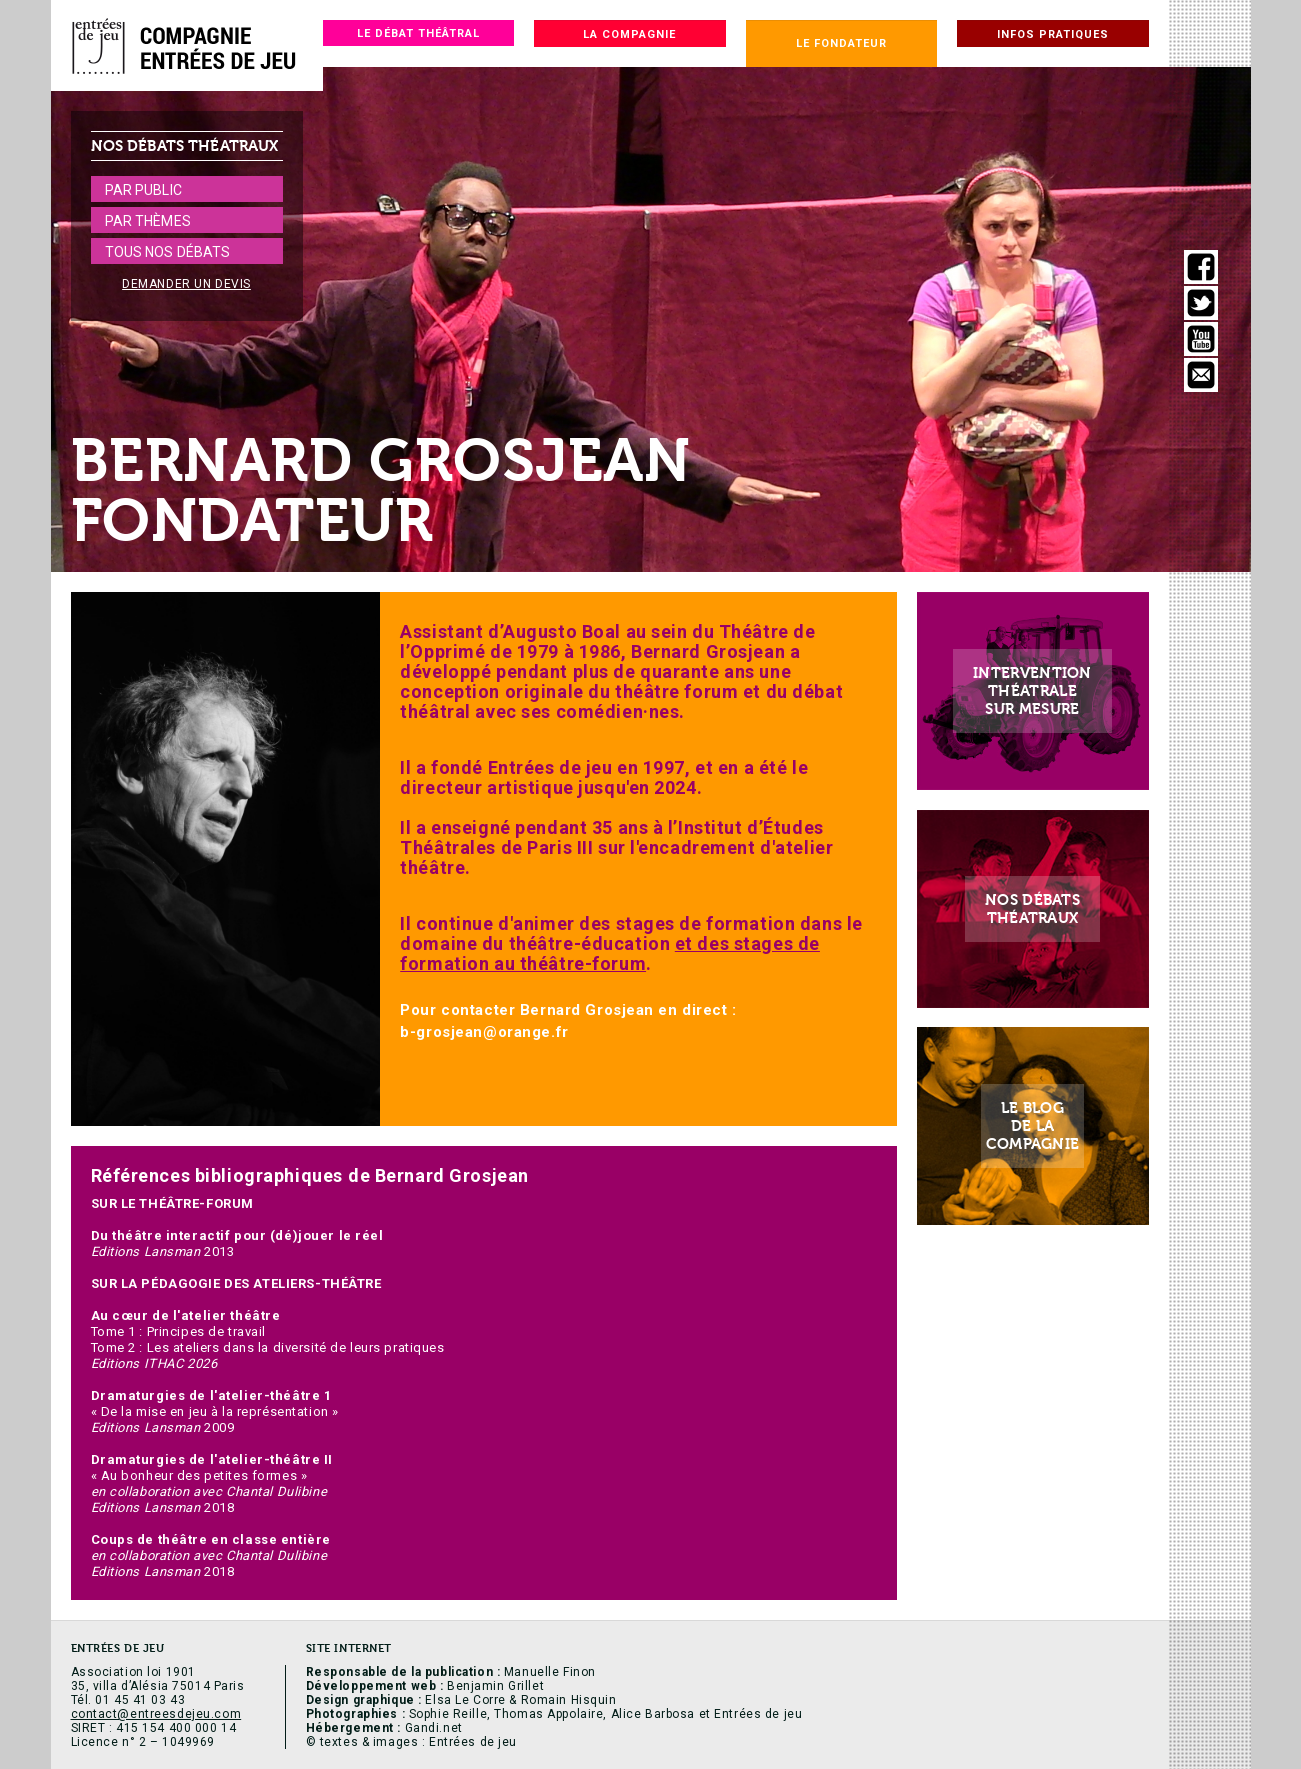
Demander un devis (186, 284)
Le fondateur (841, 43)
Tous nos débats (168, 252)
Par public (143, 190)
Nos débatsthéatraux (1032, 909)
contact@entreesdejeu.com (156, 1714)
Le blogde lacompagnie (1033, 1127)
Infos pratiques (1053, 34)
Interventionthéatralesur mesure (1032, 691)
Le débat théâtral (418, 33)
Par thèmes (148, 221)
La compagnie (629, 34)
